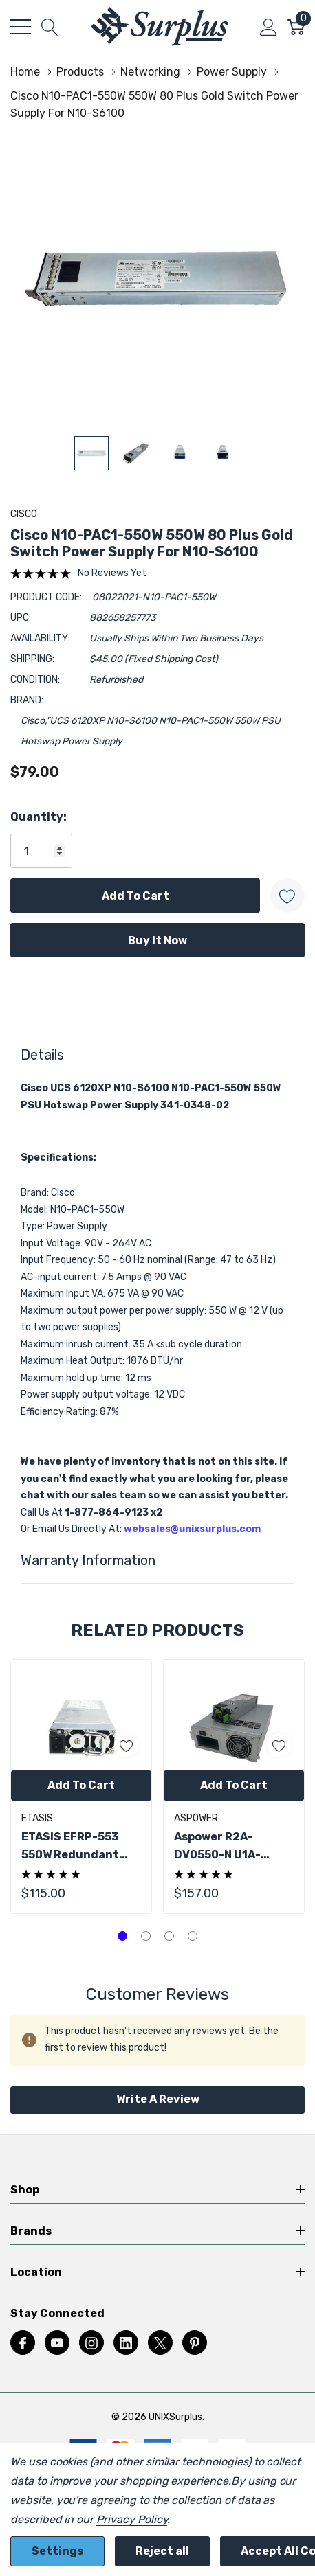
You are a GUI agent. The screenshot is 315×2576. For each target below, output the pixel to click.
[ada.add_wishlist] (126, 1745)
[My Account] (268, 26)
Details (42, 1055)
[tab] (122, 1936)
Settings (57, 2550)
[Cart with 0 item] (296, 26)
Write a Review (157, 2099)
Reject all (162, 2550)
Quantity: (38, 816)
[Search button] (49, 26)
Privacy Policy (131, 2519)
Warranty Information (88, 1560)
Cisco (23, 514)
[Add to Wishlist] (287, 895)
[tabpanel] (81, 1786)
